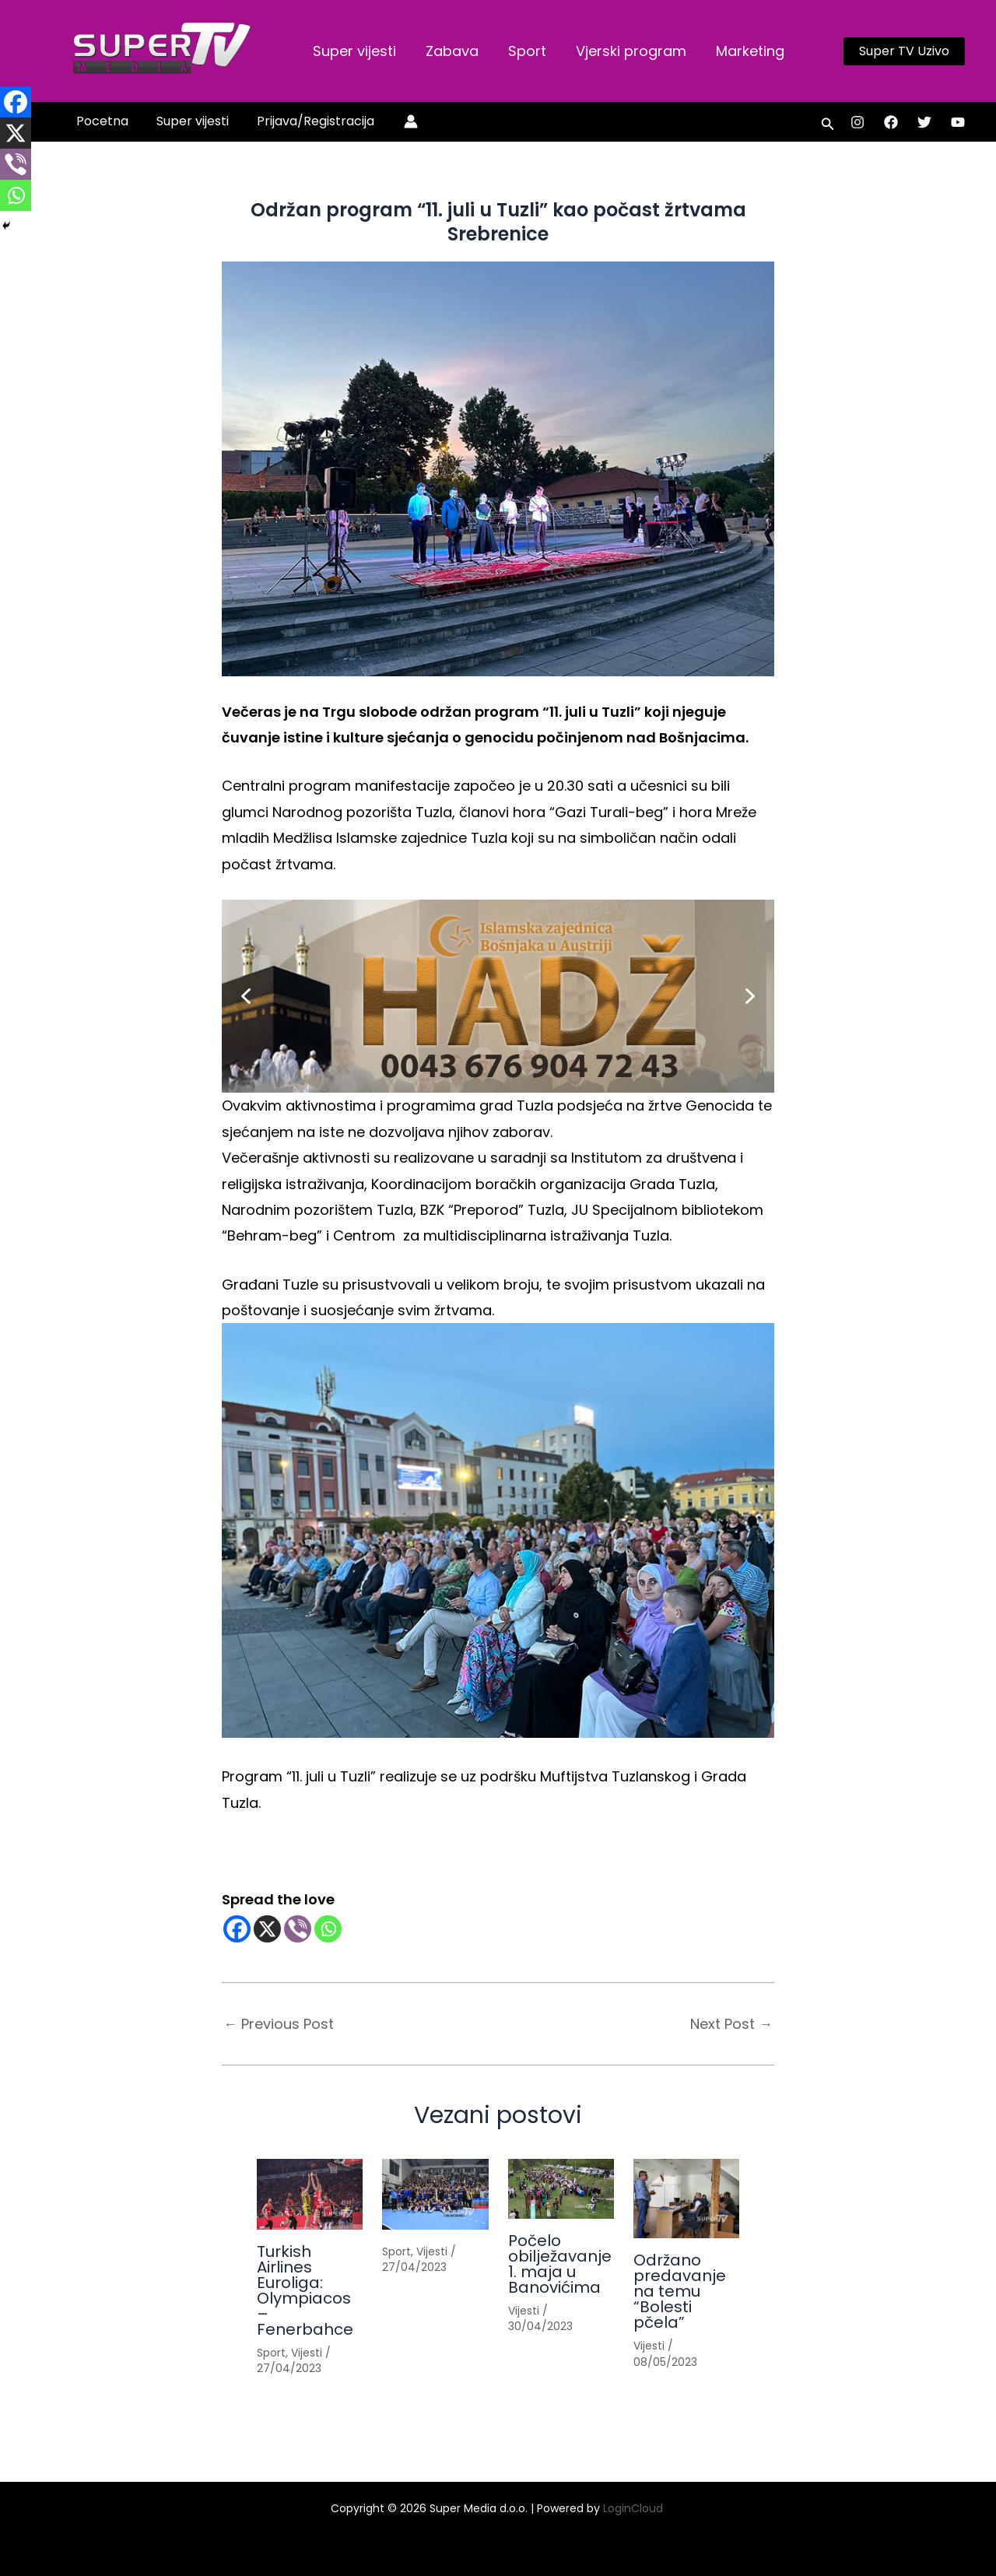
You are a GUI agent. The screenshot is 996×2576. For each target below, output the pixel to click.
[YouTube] (958, 122)
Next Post (731, 2024)
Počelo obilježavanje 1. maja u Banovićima (560, 2264)
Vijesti (306, 2352)
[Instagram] (857, 122)
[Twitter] (924, 122)
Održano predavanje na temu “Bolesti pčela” (679, 2291)
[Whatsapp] (328, 1929)
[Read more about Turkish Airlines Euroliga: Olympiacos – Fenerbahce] (310, 2194)
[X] (267, 1929)
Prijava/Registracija (307, 121)
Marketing (743, 51)
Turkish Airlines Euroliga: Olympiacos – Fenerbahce (305, 2290)
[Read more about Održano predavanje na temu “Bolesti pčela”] (686, 2198)
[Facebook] (891, 122)
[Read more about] (435, 2194)
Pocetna (101, 121)
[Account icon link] (402, 121)
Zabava (449, 51)
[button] (904, 51)
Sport (523, 51)
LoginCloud (634, 2508)
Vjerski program (625, 51)
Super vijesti (353, 51)
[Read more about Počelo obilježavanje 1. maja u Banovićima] (561, 2189)
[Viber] (297, 1929)
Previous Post (278, 2024)
